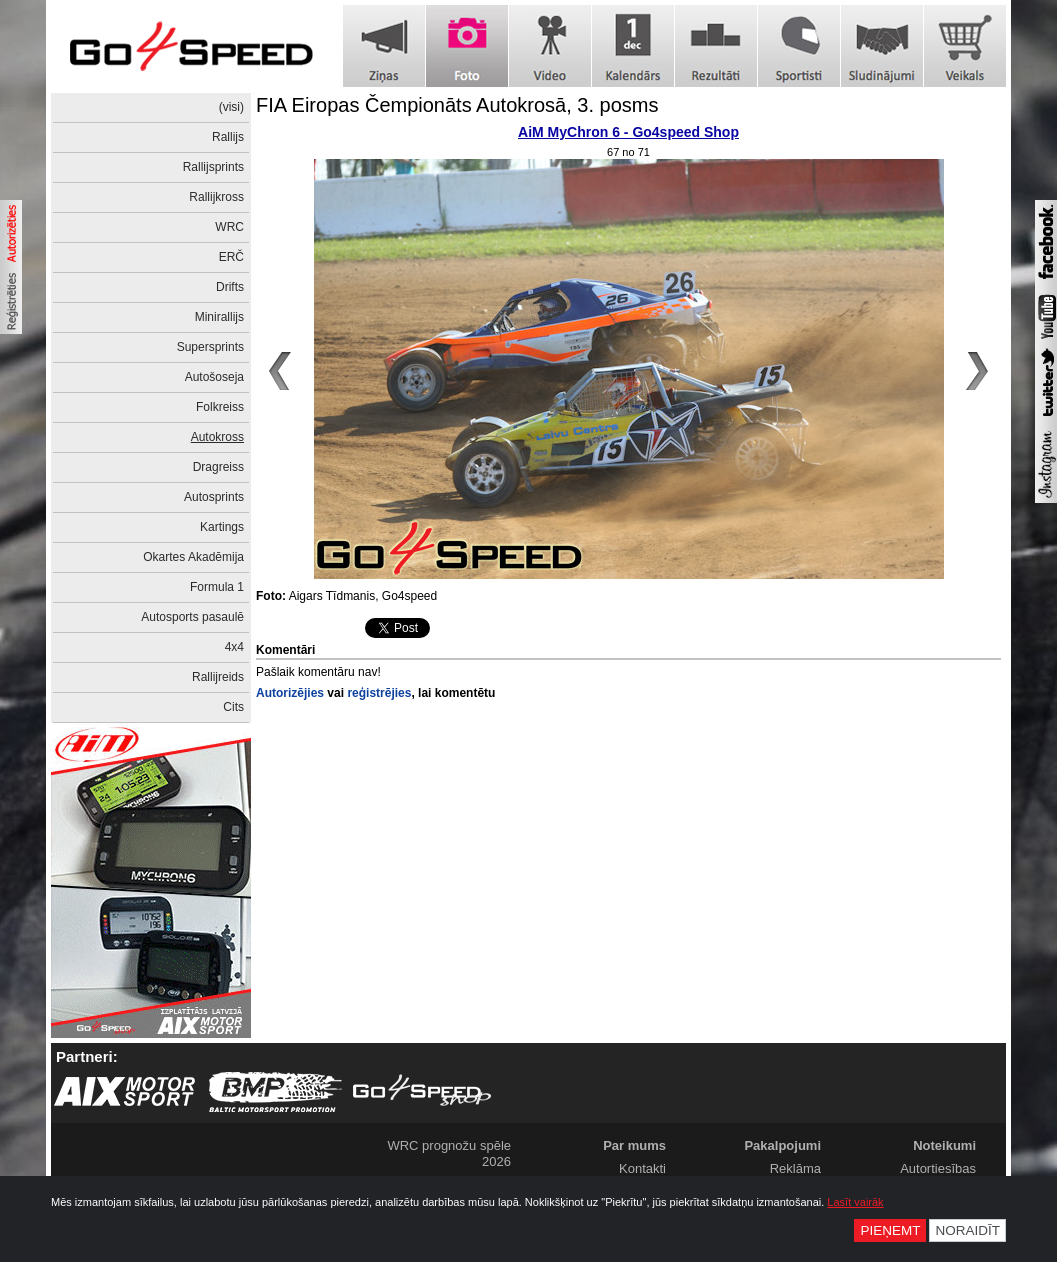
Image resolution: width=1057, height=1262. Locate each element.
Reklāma (795, 1168)
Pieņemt (890, 1230)
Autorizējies (290, 693)
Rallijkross (216, 197)
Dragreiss (218, 467)
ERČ (231, 257)
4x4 (234, 647)
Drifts (230, 287)
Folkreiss (220, 407)
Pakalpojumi (782, 1145)
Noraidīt (967, 1230)
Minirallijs (219, 317)
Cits (233, 707)
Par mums (634, 1145)
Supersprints (210, 347)
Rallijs (228, 137)
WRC (229, 227)
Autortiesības (938, 1168)
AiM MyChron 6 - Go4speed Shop (628, 132)
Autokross (217, 437)
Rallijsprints (213, 167)
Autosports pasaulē (192, 617)
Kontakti (642, 1168)
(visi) (231, 107)
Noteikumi (944, 1145)
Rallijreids (218, 677)
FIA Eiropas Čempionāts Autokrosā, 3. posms (457, 105)
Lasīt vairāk (855, 1202)
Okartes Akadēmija (193, 557)
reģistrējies (379, 693)
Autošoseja (214, 377)
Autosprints (214, 497)
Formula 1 (217, 587)
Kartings (222, 527)
